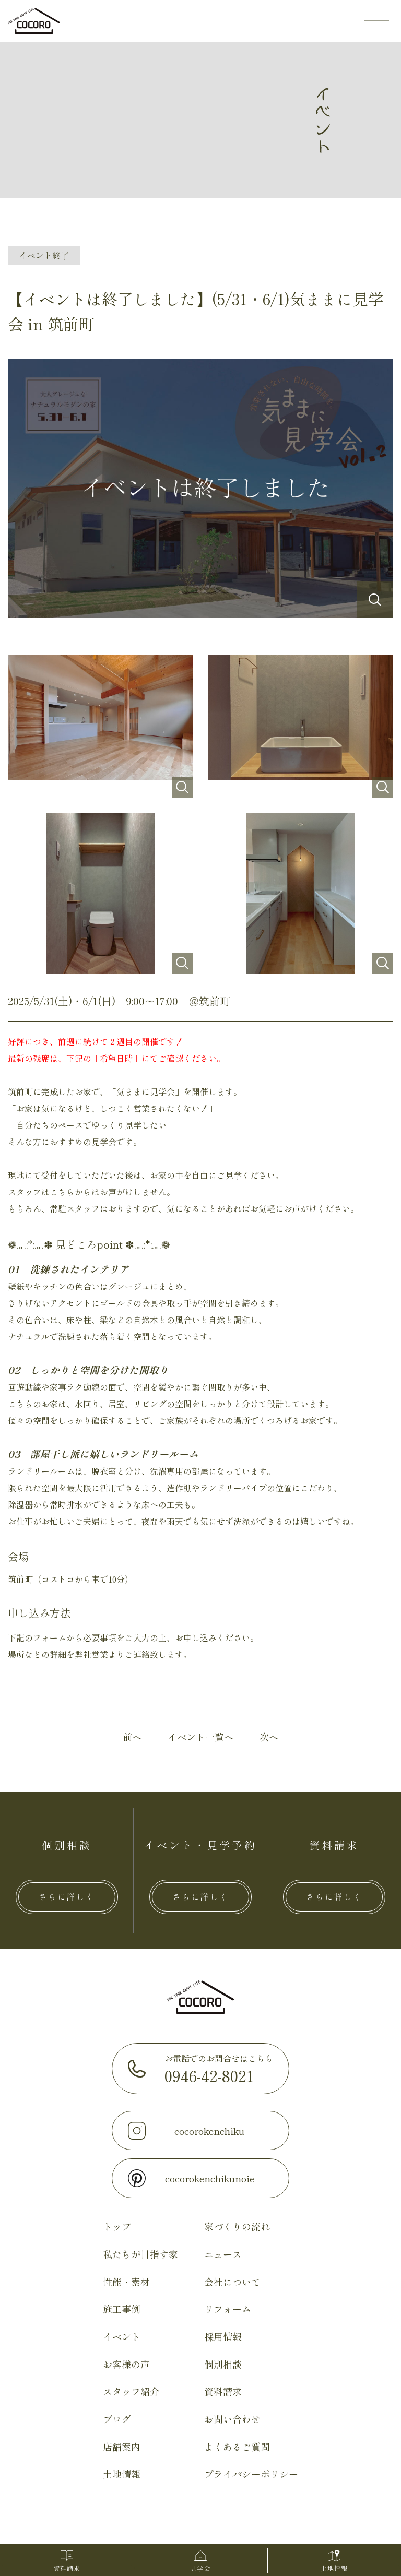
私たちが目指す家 (140, 2254)
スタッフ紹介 (131, 2392)
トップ (117, 2227)
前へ (132, 1736)
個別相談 (223, 2364)
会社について (232, 2282)
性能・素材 (126, 2282)
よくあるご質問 (237, 2447)
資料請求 (223, 2392)
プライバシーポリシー (251, 2475)
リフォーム (227, 2310)
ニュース (223, 2254)
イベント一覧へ (200, 1736)
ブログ (117, 2419)
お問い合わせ (232, 2419)
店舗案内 (121, 2447)
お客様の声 (126, 2364)
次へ (269, 1736)
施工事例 (121, 2310)
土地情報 (121, 2475)
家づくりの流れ (237, 2227)
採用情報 (223, 2337)
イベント (121, 2337)
